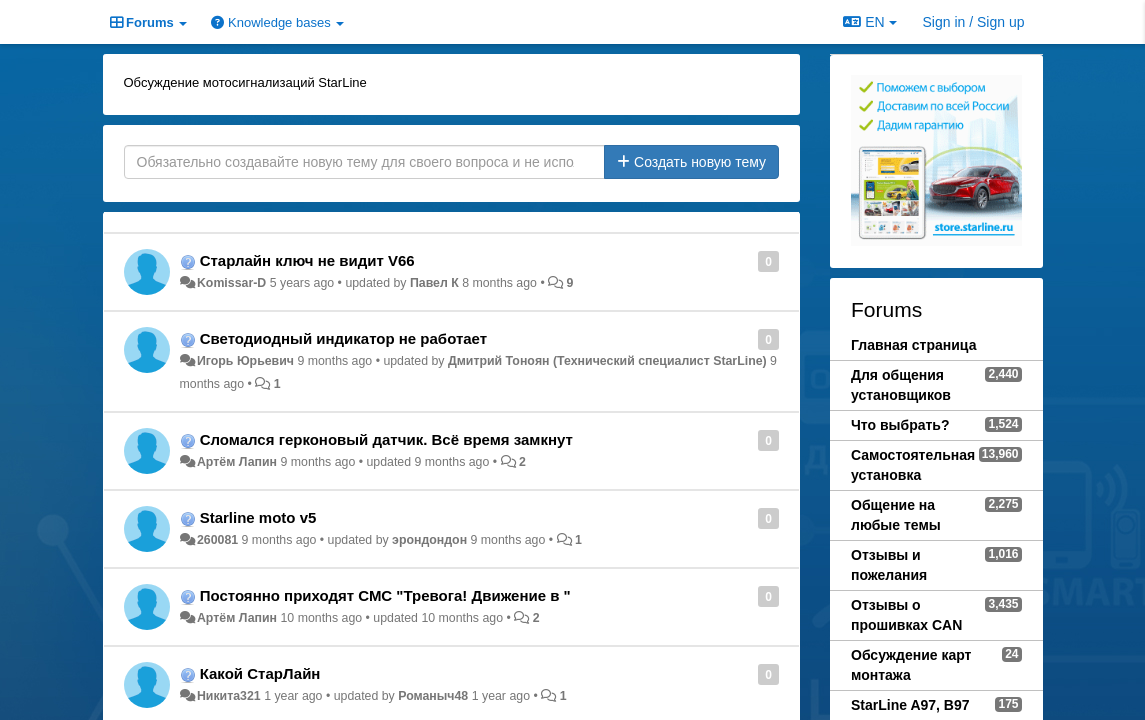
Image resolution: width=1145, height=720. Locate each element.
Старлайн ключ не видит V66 (307, 260)
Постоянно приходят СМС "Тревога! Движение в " (385, 595)
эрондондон (429, 540)
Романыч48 (433, 696)
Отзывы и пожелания (889, 565)
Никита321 (229, 696)
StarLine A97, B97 (910, 705)
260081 (217, 540)
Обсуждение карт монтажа (911, 665)
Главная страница (913, 345)
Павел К (434, 283)
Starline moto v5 (258, 517)
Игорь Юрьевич (245, 361)
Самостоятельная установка (913, 465)
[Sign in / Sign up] (974, 22)
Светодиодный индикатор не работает (343, 338)
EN (869, 22)
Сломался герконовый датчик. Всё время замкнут (386, 439)
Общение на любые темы (896, 515)
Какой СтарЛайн (260, 673)
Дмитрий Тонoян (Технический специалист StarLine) (607, 361)
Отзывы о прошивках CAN (906, 615)
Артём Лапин (237, 462)
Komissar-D (231, 283)
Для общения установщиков (901, 385)
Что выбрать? (900, 425)
